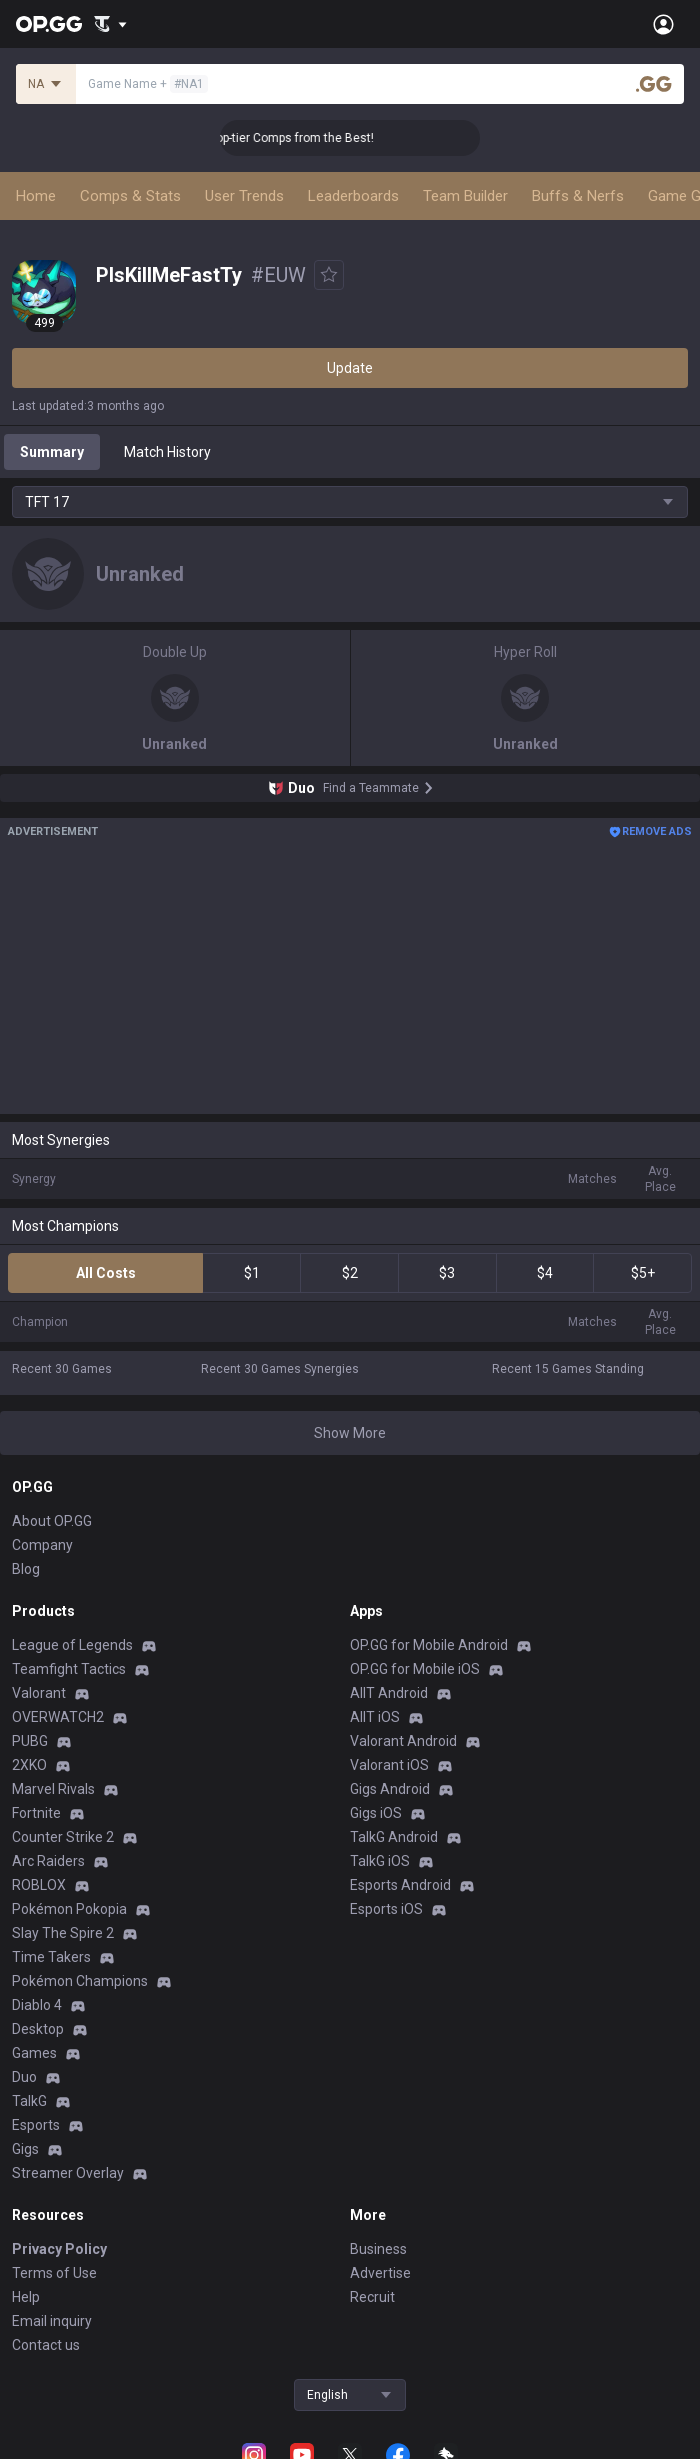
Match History (167, 452)
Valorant (39, 1693)
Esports (36, 2125)
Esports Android (400, 1885)
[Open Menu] (663, 24)
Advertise (380, 2273)
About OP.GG (52, 1521)
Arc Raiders (48, 1861)
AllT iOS (375, 1717)
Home (36, 196)
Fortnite (36, 1813)
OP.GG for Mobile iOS (415, 1669)
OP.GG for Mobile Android (429, 1645)
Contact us (46, 2345)
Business (378, 2249)
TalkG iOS (380, 1861)
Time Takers (51, 1957)
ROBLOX (39, 1885)
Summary (52, 452)
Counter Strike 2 (63, 1837)
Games (34, 2053)
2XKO (29, 1765)
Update (350, 368)
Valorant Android (403, 1741)
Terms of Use (54, 2273)
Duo (24, 2077)
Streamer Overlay (68, 2173)
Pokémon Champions (80, 1981)
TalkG (29, 2101)
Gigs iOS (376, 1813)
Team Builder (465, 196)
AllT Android (389, 1693)
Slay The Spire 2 (63, 1933)
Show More (350, 1433)
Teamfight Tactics (69, 1669)
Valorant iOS (389, 1765)
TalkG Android (394, 1837)
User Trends (244, 196)
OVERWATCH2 (58, 1717)
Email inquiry (52, 2321)
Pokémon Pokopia (69, 1909)
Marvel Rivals (53, 1789)
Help (26, 2297)
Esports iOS (386, 1909)
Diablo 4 (37, 2005)
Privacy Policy (59, 2249)
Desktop (38, 2029)
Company (42, 1545)
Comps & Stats (130, 196)
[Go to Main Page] (49, 24)
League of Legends (72, 1645)
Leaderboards (353, 196)
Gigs (25, 2149)
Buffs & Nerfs (578, 196)
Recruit (372, 2297)
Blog (26, 1569)
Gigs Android (390, 1789)
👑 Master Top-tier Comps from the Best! (298, 138)
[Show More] (110, 24)
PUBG (30, 1741)
